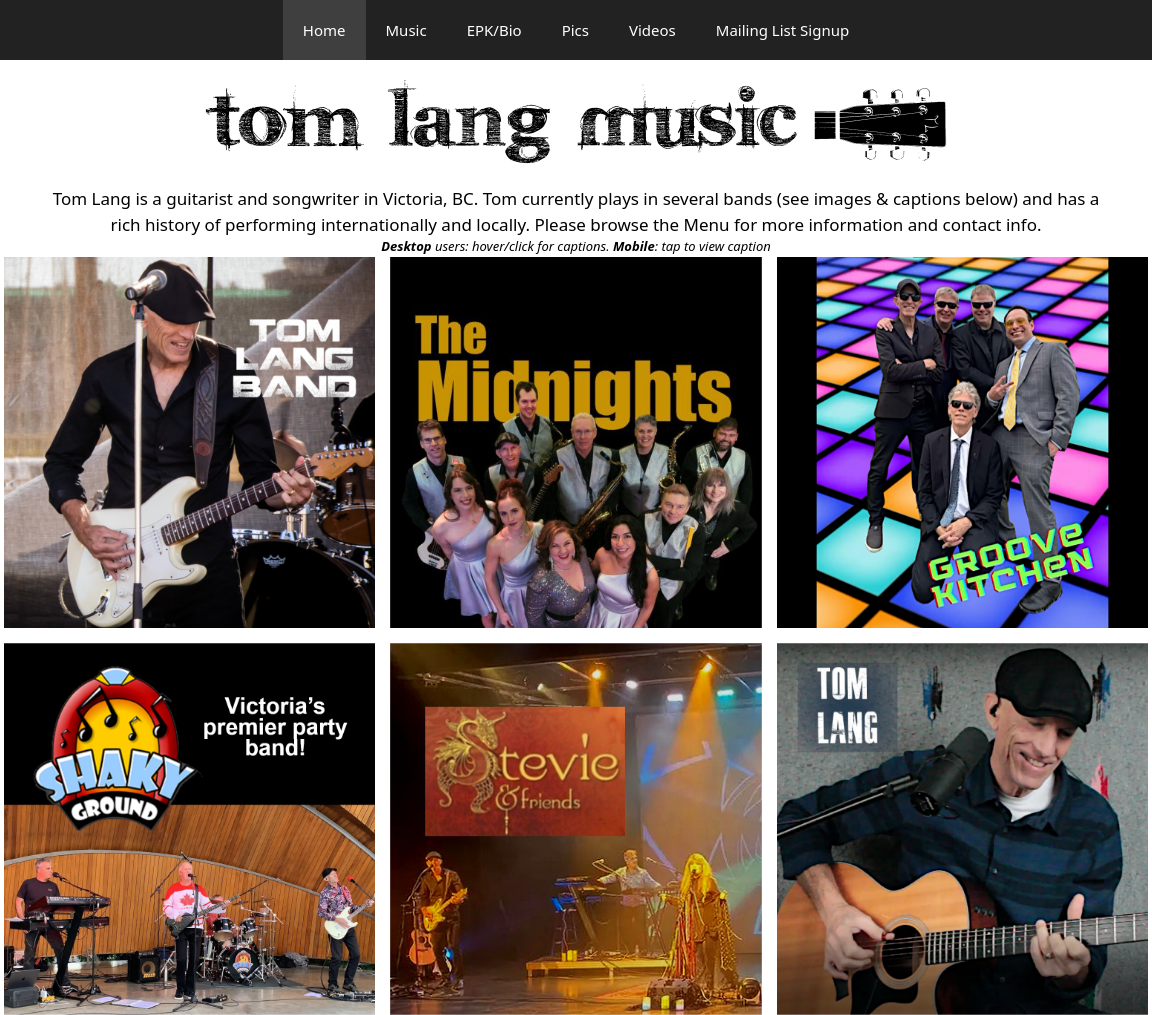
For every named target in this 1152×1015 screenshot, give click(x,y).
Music (406, 30)
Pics (575, 30)
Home (324, 30)
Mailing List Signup (782, 30)
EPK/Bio (494, 30)
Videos (652, 30)
